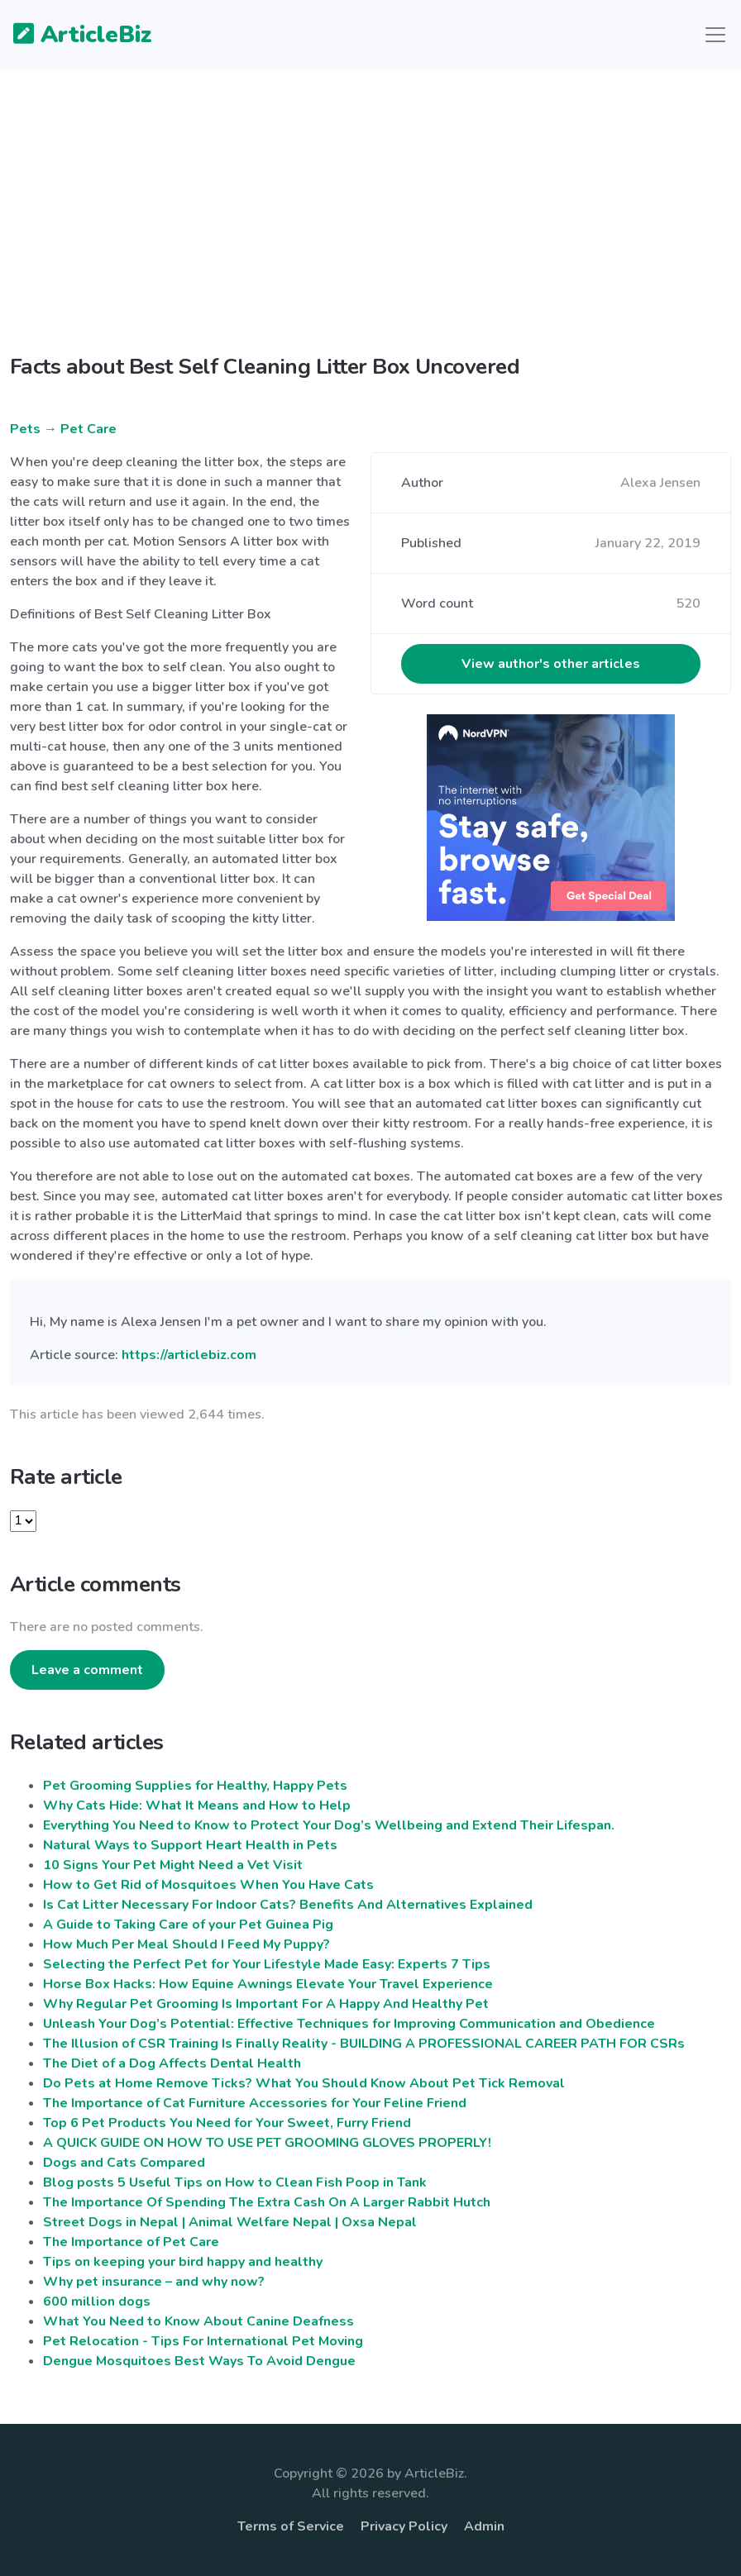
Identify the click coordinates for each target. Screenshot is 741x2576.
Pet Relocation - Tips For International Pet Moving (203, 2341)
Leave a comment (87, 1670)
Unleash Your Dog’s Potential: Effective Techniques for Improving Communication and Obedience (349, 2024)
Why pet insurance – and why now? (154, 2282)
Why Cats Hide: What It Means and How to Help (197, 1805)
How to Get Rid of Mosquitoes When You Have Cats (208, 1885)
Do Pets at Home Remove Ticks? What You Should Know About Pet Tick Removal (304, 2083)
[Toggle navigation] (715, 34)
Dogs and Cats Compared (124, 2163)
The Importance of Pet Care (131, 2242)
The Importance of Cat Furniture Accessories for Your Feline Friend (254, 2103)
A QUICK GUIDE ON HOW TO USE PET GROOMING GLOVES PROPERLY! (267, 2143)
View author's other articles (550, 664)
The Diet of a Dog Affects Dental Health (172, 2063)
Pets (25, 429)
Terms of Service (290, 2526)
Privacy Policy (404, 2526)
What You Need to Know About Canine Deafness (198, 2321)
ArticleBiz (72, 35)
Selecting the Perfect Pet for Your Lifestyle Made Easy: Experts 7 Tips (266, 1964)
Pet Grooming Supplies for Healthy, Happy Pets (195, 1786)
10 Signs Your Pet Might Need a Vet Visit (173, 1865)
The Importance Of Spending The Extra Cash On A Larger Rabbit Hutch (266, 2202)
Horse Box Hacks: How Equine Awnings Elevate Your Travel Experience (268, 1984)
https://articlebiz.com (189, 1355)
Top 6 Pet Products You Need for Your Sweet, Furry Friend (227, 2123)
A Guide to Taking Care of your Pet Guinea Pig (188, 1924)
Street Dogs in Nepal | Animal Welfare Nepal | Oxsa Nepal (230, 2222)
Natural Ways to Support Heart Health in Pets (190, 1845)
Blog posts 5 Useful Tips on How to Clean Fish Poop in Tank (235, 2182)
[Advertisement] (370, 225)
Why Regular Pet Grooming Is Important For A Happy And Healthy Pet (266, 2004)
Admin (484, 2526)
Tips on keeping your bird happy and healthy (183, 2262)
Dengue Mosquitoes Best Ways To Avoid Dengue (199, 2361)
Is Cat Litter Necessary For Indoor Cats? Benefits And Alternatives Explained (288, 1905)
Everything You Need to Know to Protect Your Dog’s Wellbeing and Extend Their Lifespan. (328, 1825)
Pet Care (88, 429)
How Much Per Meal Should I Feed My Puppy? (186, 1944)
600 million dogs (97, 2301)
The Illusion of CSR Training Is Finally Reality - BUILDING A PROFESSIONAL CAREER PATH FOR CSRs (364, 2044)
